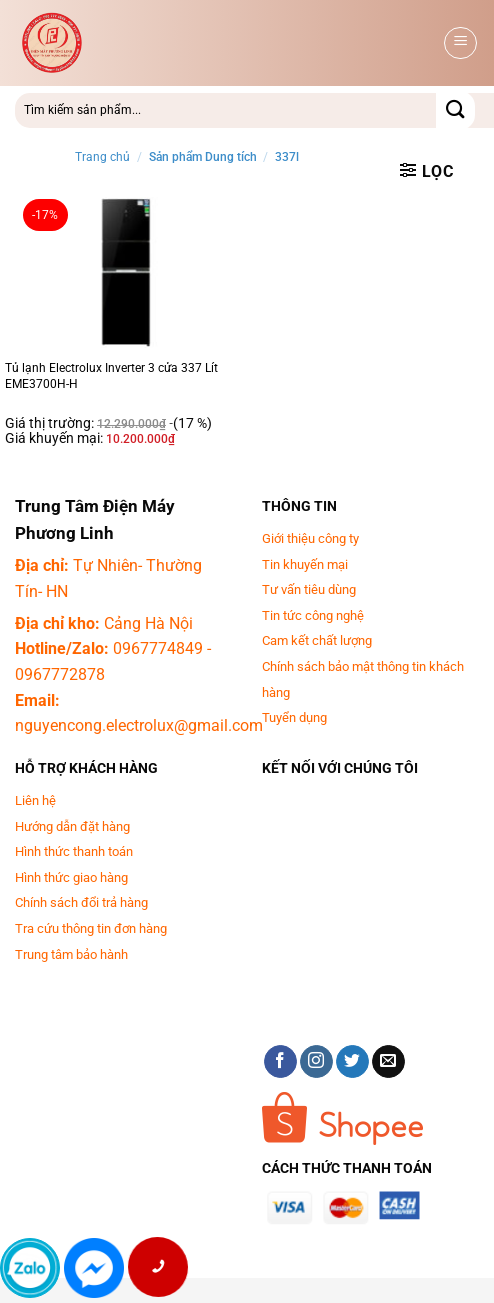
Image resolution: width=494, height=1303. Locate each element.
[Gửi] (455, 110)
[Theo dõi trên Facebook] (280, 1062)
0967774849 (158, 648)
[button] (460, 43)
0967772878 (60, 674)
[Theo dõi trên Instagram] (316, 1062)
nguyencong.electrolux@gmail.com (139, 725)
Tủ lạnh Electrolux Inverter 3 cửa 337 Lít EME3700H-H (111, 376)
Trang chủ (102, 157)
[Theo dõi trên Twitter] (352, 1062)
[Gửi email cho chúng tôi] (388, 1062)
